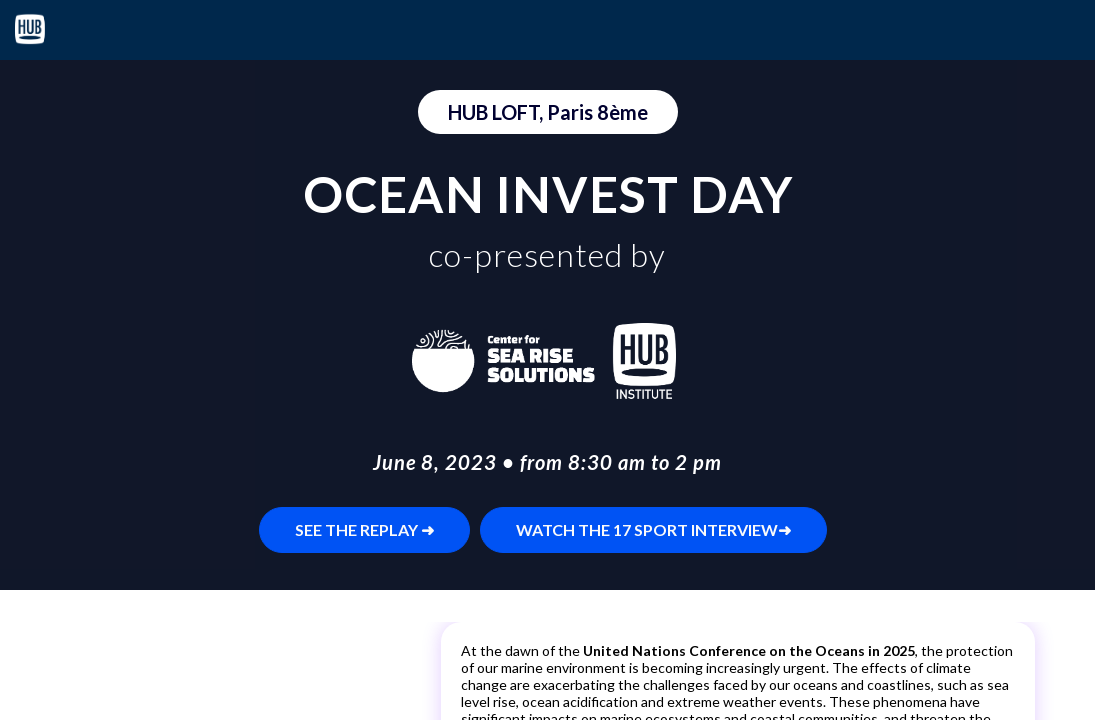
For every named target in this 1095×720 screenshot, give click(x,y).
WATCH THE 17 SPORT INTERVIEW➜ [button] (653, 529)
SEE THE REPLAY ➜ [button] (364, 529)
